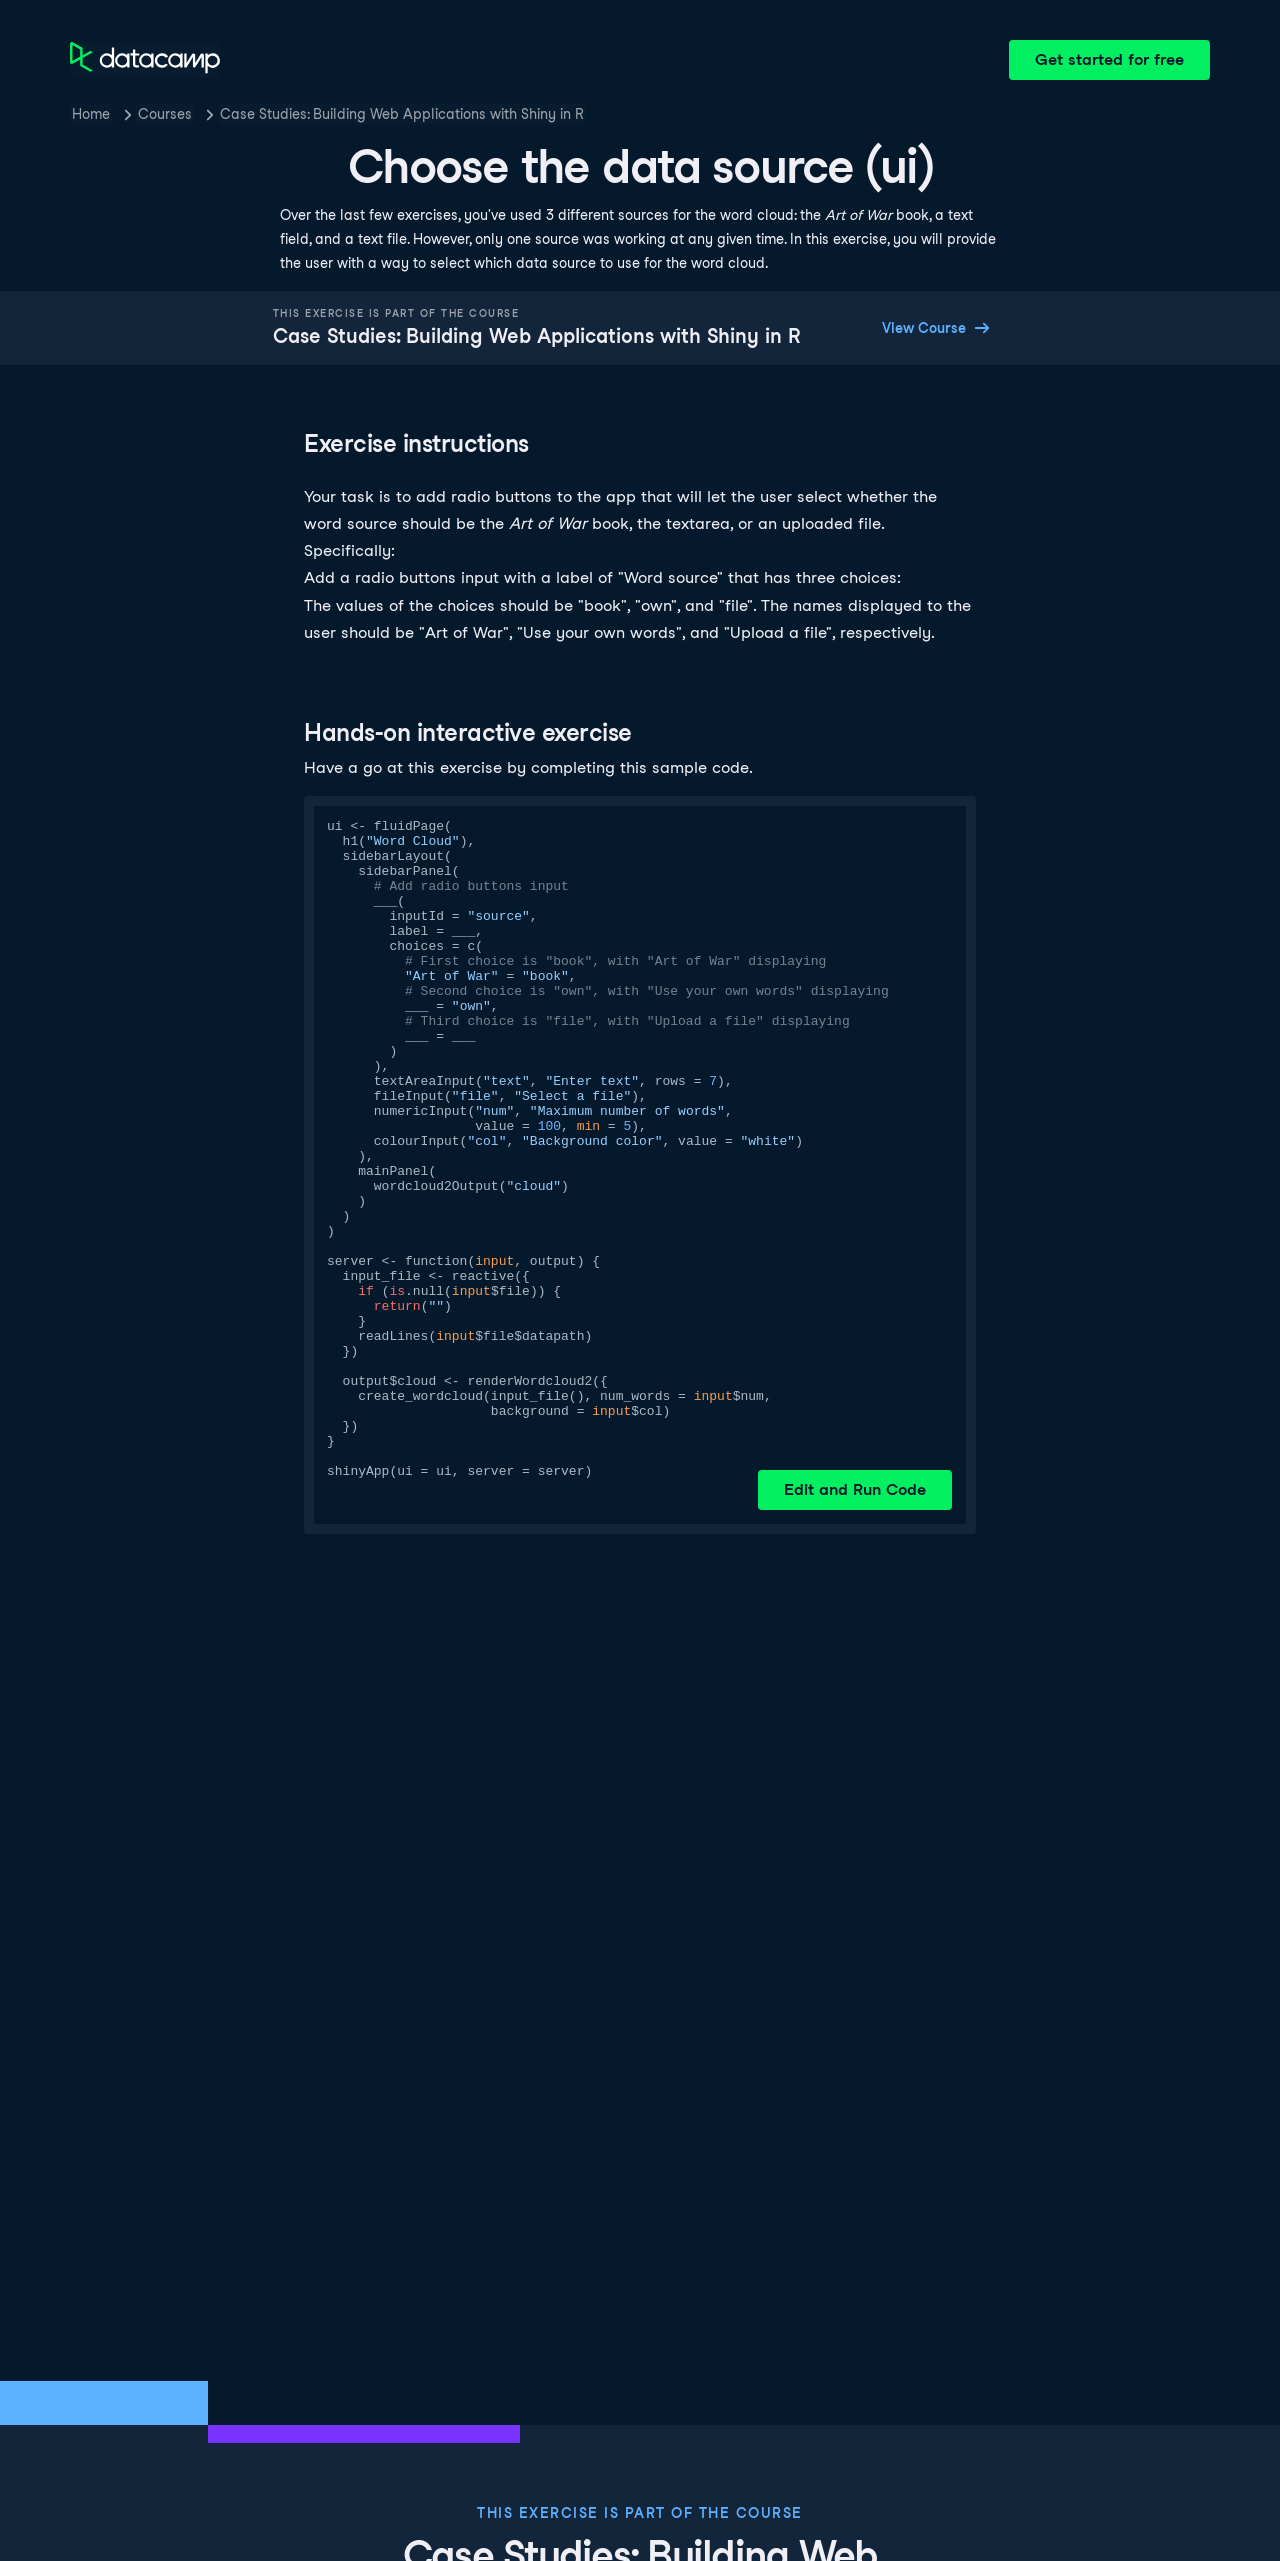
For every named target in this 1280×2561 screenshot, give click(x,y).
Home (91, 114)
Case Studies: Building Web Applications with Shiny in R (402, 114)
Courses (165, 114)
